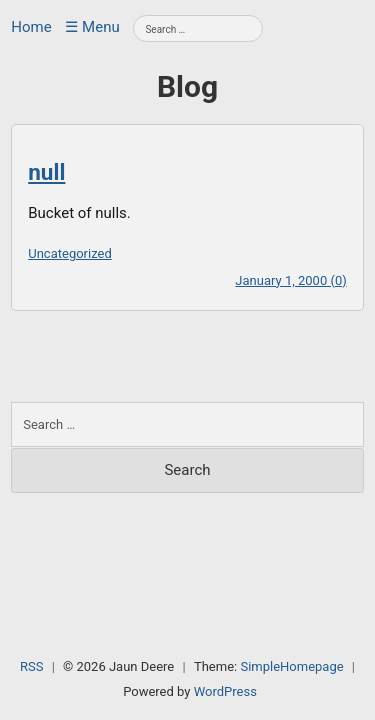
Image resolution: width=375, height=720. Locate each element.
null (46, 172)
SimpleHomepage (291, 666)
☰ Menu (92, 27)
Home (31, 27)
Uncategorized (69, 253)
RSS (31, 666)
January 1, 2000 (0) (290, 280)
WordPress (225, 691)
